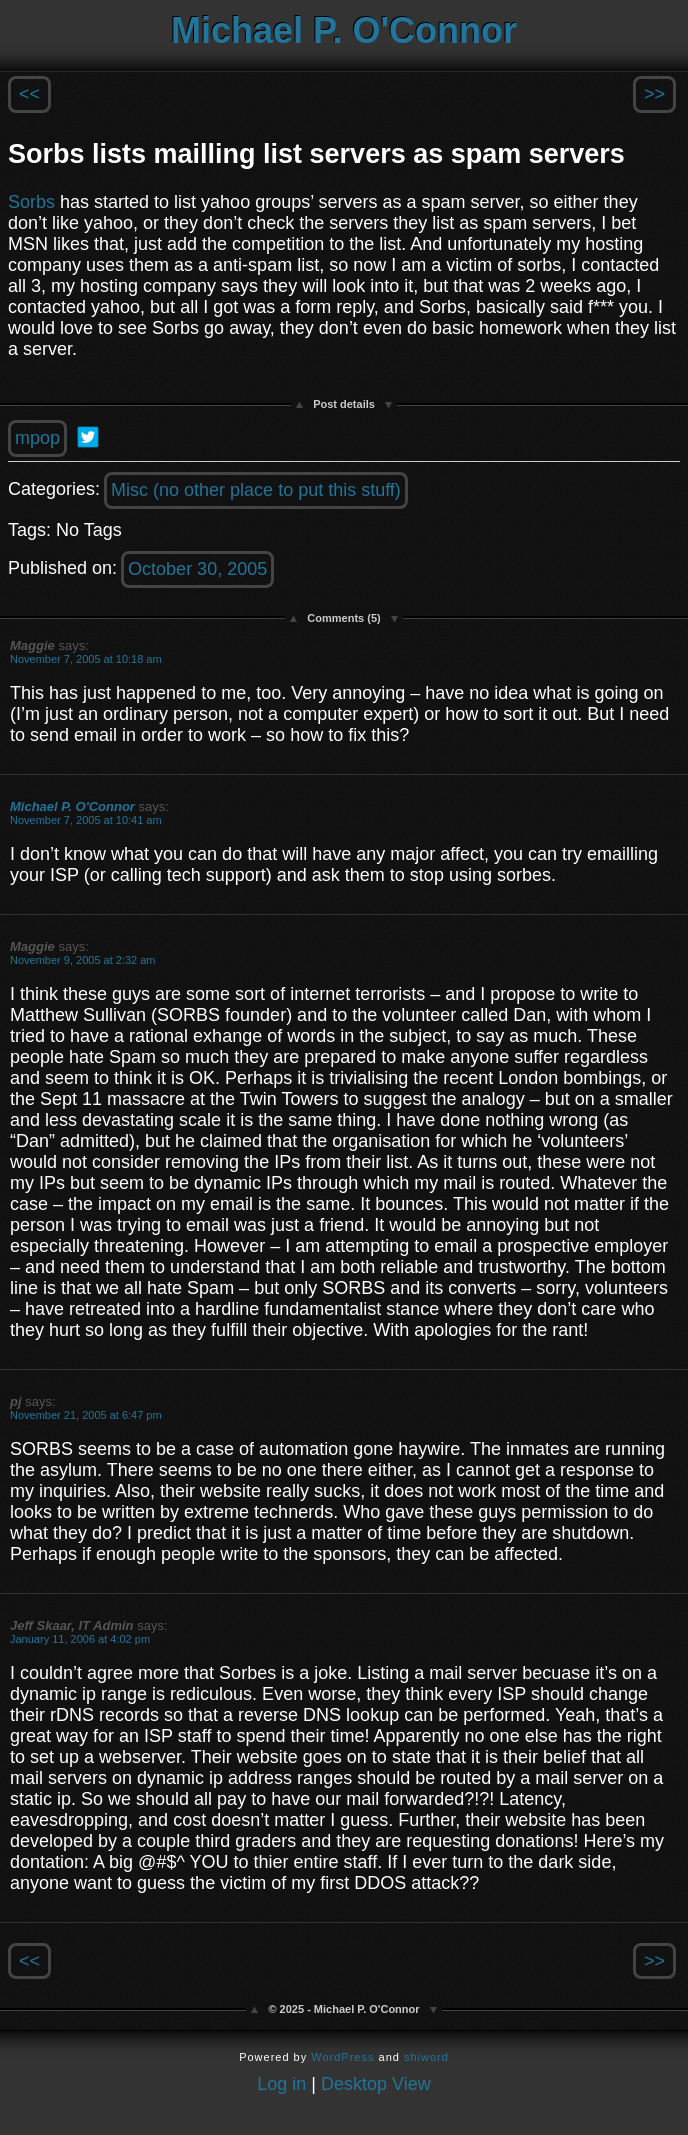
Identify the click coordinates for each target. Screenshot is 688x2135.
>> (654, 94)
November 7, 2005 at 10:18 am (86, 659)
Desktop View (376, 2084)
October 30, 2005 (197, 569)
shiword (426, 2057)
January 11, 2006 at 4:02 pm (80, 1639)
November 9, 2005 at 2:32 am (83, 960)
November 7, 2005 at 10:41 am (86, 820)
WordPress (342, 2057)
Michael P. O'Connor (344, 30)
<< (29, 94)
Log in (281, 2084)
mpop (37, 438)
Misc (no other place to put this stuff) (256, 490)
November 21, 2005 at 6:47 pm (86, 1415)
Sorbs (31, 202)
